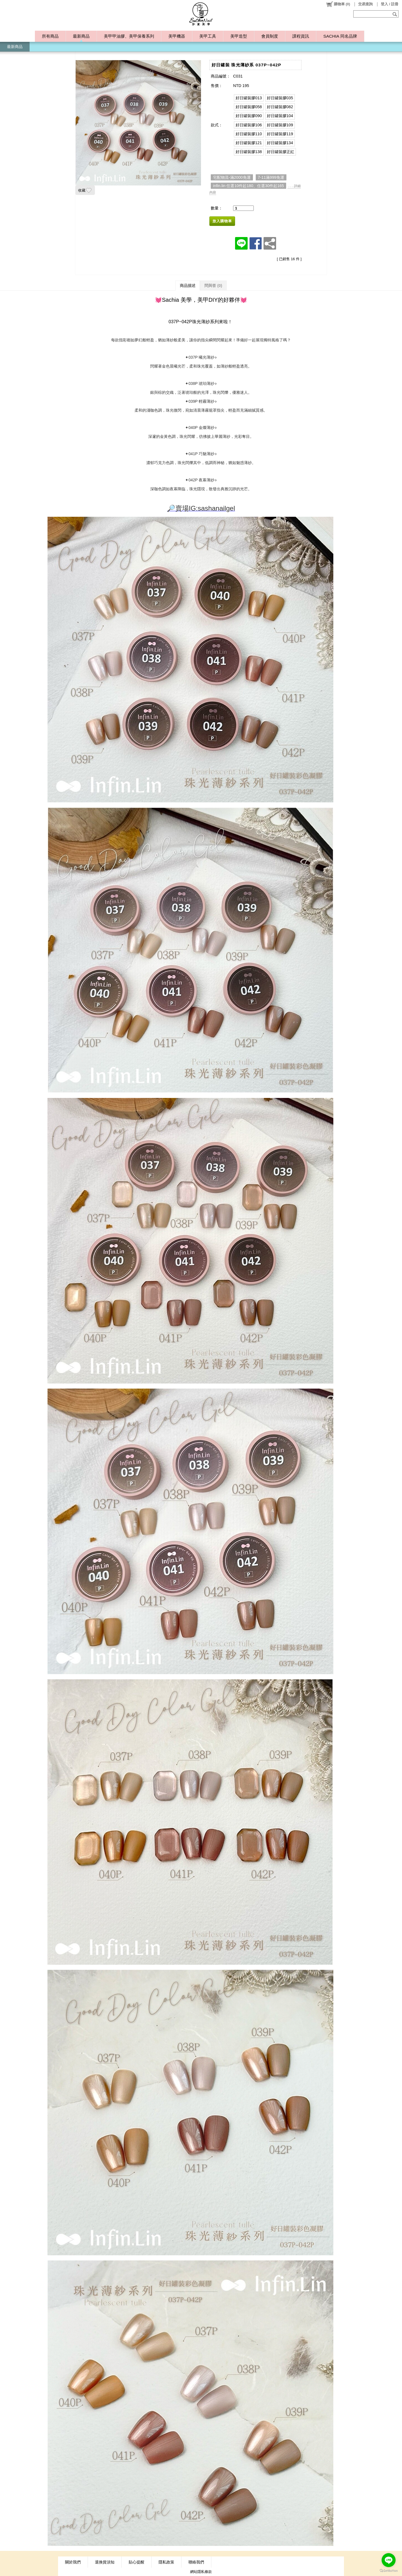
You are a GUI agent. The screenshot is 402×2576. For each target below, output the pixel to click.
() (338, 4)
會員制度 (269, 36)
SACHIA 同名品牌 (340, 36)
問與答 (213, 285)
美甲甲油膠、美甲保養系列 (129, 36)
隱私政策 (166, 2562)
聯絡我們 (196, 2562)
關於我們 (73, 2562)
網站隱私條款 (201, 2572)
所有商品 (50, 36)
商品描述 (187, 285)
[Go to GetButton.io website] (389, 2570)
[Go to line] (389, 2560)
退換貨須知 (104, 2562)
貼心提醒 (136, 2562)
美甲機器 (176, 36)
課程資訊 (300, 36)
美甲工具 (207, 36)
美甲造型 (238, 36)
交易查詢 (365, 4)
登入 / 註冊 (389, 4)
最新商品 (81, 36)
